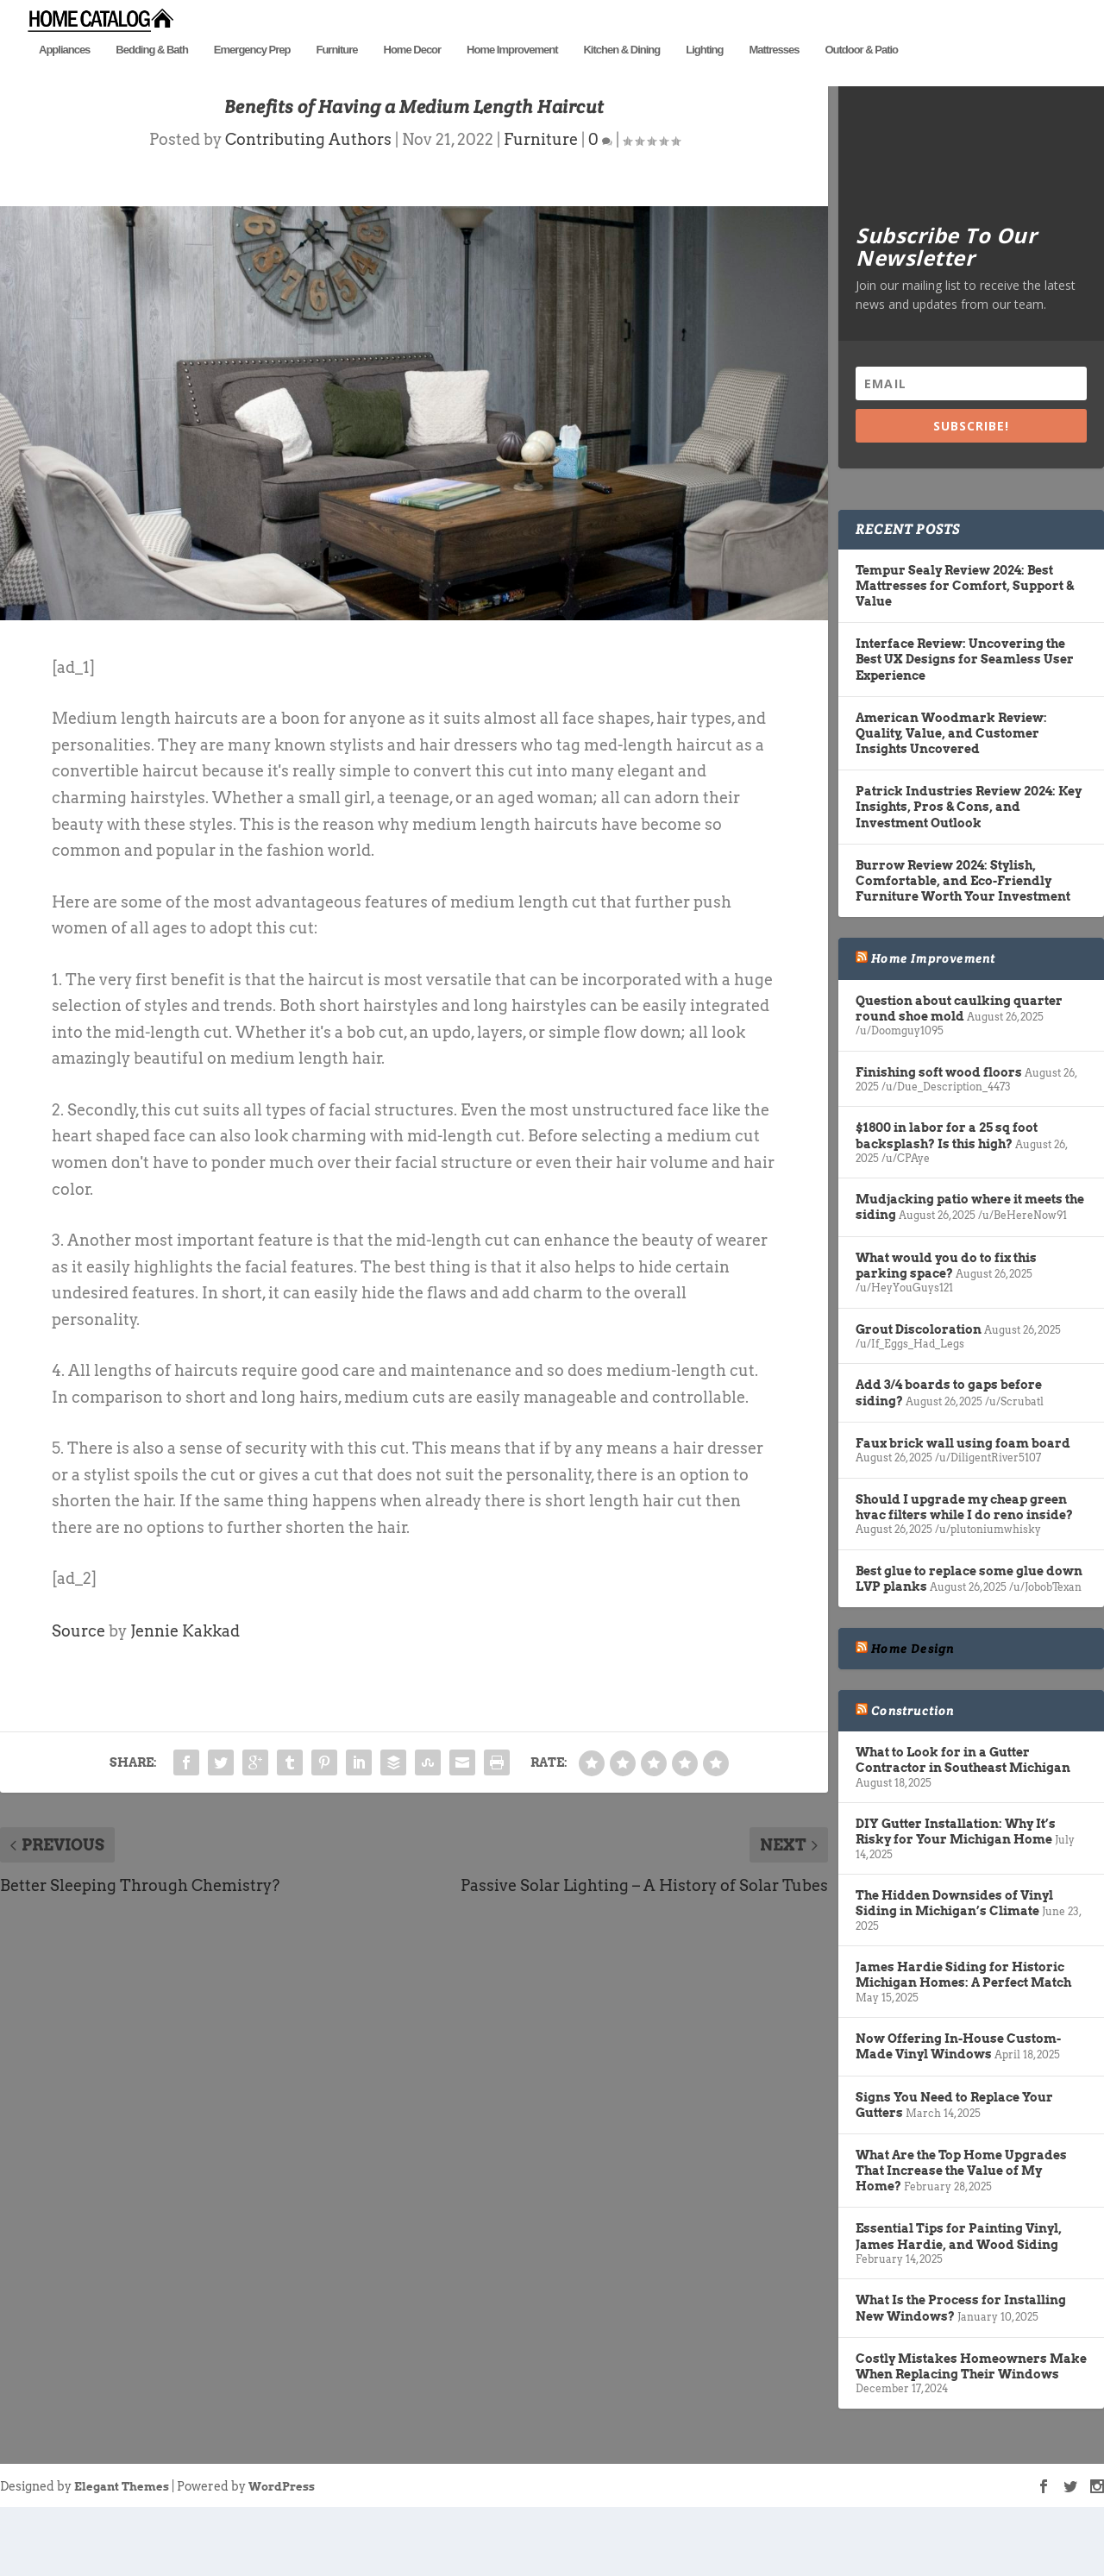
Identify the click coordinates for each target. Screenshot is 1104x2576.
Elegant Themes (121, 2554)
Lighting (704, 75)
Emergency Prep (252, 75)
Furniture (336, 75)
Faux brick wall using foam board (963, 1511)
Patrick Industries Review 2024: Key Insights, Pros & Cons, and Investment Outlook (969, 875)
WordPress (281, 2554)
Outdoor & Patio (861, 75)
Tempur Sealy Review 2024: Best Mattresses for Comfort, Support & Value (965, 653)
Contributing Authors (308, 208)
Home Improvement (512, 75)
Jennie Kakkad (185, 1700)
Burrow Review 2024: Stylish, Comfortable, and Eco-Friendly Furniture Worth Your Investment (963, 949)
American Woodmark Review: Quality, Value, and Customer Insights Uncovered (951, 801)
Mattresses (774, 75)
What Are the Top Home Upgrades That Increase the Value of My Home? (961, 2238)
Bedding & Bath (152, 75)
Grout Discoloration (919, 1397)
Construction (912, 1779)
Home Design (912, 1717)
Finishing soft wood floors (939, 1140)
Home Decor (413, 75)
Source (78, 1700)
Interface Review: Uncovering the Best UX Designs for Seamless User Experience (965, 728)
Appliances (64, 75)
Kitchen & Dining (621, 75)
